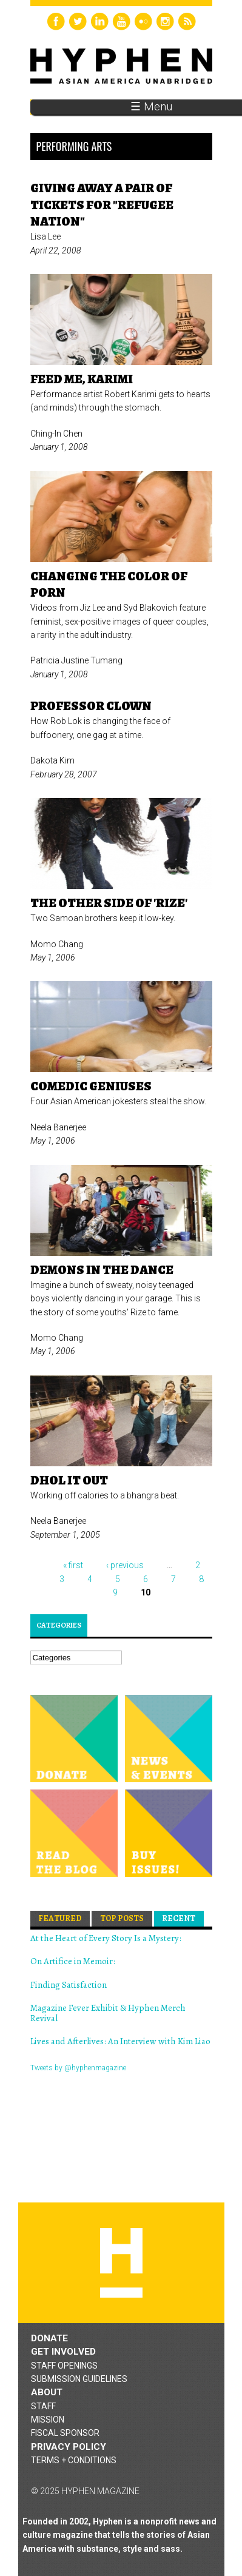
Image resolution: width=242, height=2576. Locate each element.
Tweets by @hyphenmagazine (78, 2068)
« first (73, 1565)
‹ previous (125, 1565)
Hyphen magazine (121, 2263)
